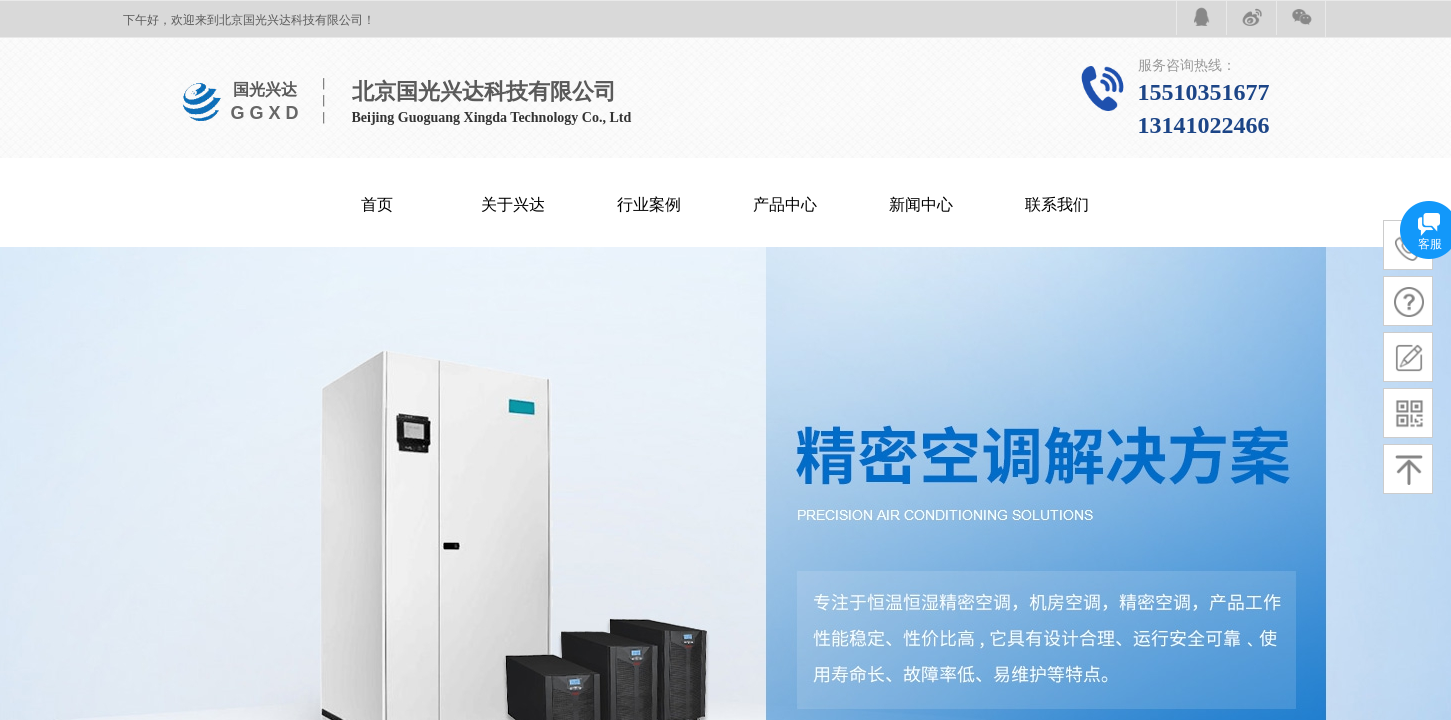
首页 (377, 204)
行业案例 (649, 204)
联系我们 (1057, 204)
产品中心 (785, 204)
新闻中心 (921, 204)
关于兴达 (513, 204)
